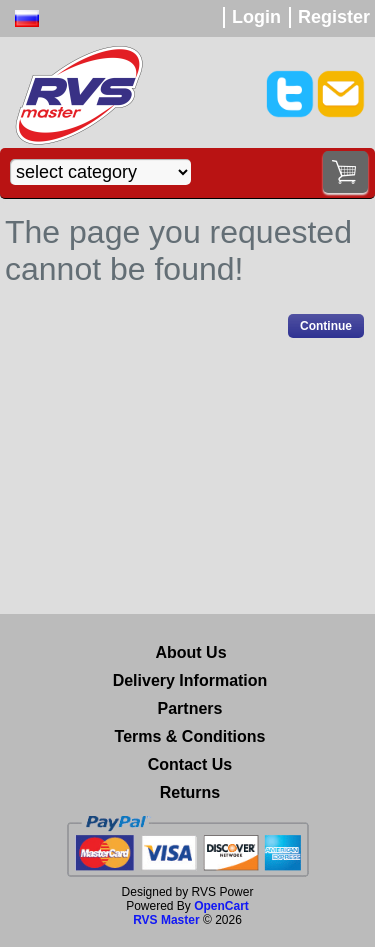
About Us (190, 652)
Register (334, 17)
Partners (190, 708)
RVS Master (166, 920)
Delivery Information (190, 680)
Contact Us (190, 764)
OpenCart (221, 906)
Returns (190, 792)
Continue (326, 326)
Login (256, 17)
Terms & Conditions (190, 736)
